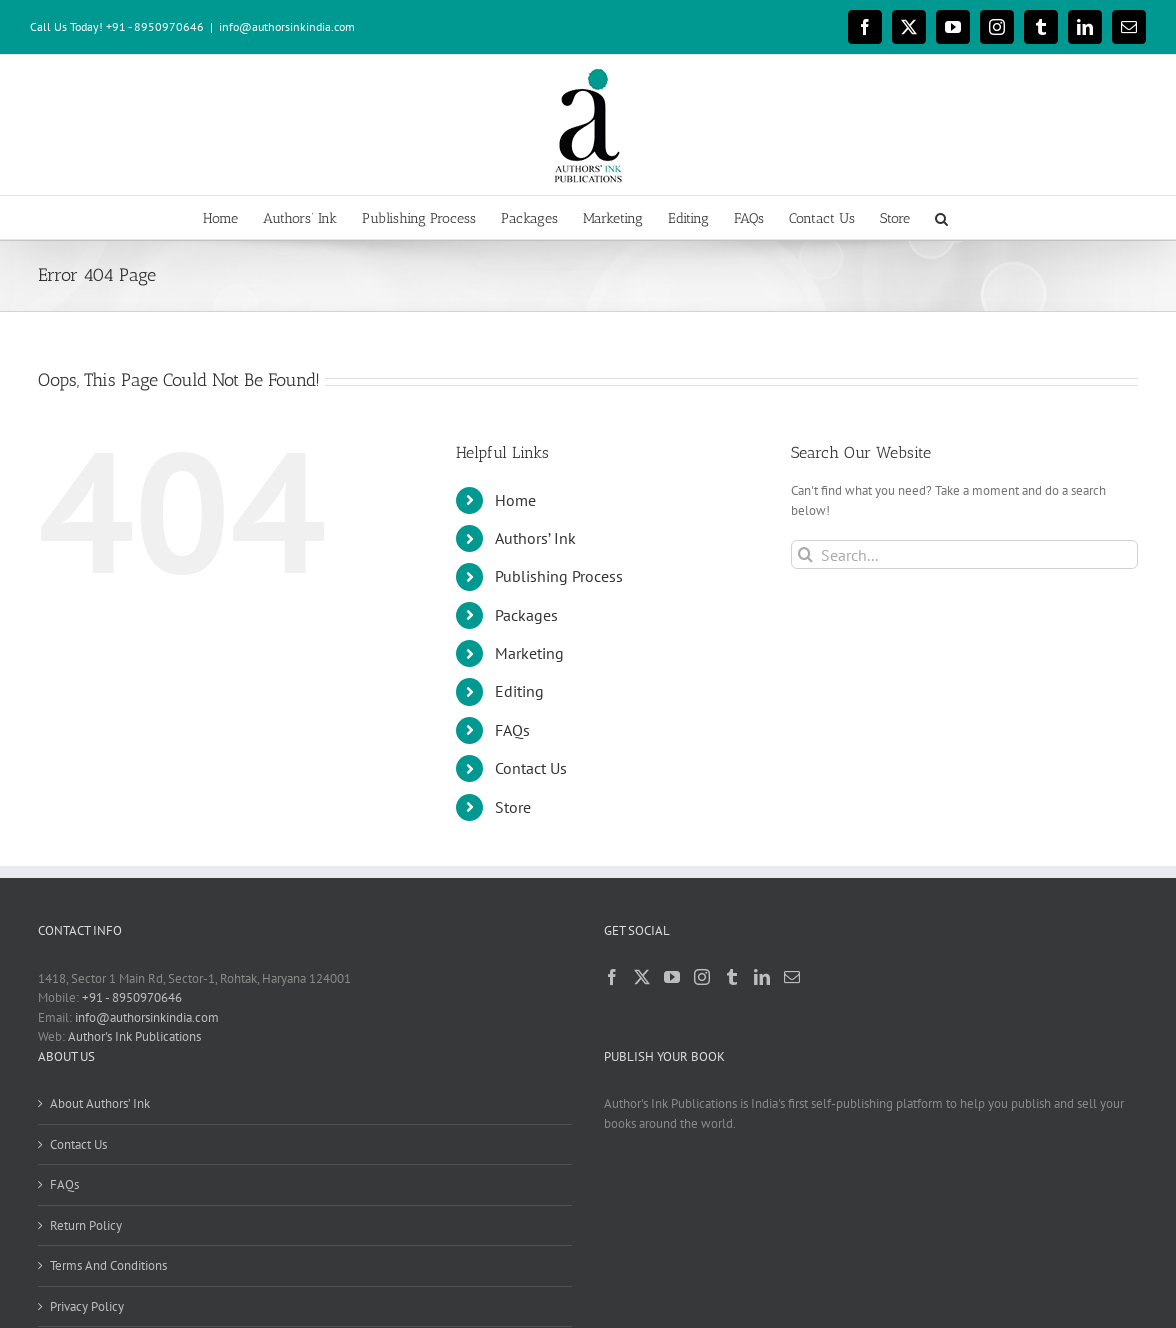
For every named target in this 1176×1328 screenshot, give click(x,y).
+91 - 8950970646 (132, 997)
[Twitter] (642, 977)
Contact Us (531, 768)
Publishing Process (559, 576)
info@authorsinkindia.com (287, 26)
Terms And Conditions (108, 1265)
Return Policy (86, 1225)
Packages (526, 615)
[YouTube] (672, 977)
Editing (519, 691)
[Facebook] (612, 977)
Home (515, 500)
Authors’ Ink (535, 538)
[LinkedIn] (762, 977)
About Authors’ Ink (100, 1103)
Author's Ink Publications (134, 1036)
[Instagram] (702, 977)
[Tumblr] (732, 977)
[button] (941, 217)
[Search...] (964, 554)
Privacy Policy (87, 1306)
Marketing (529, 653)
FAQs (512, 730)
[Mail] (792, 977)
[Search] (805, 554)
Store (513, 807)
